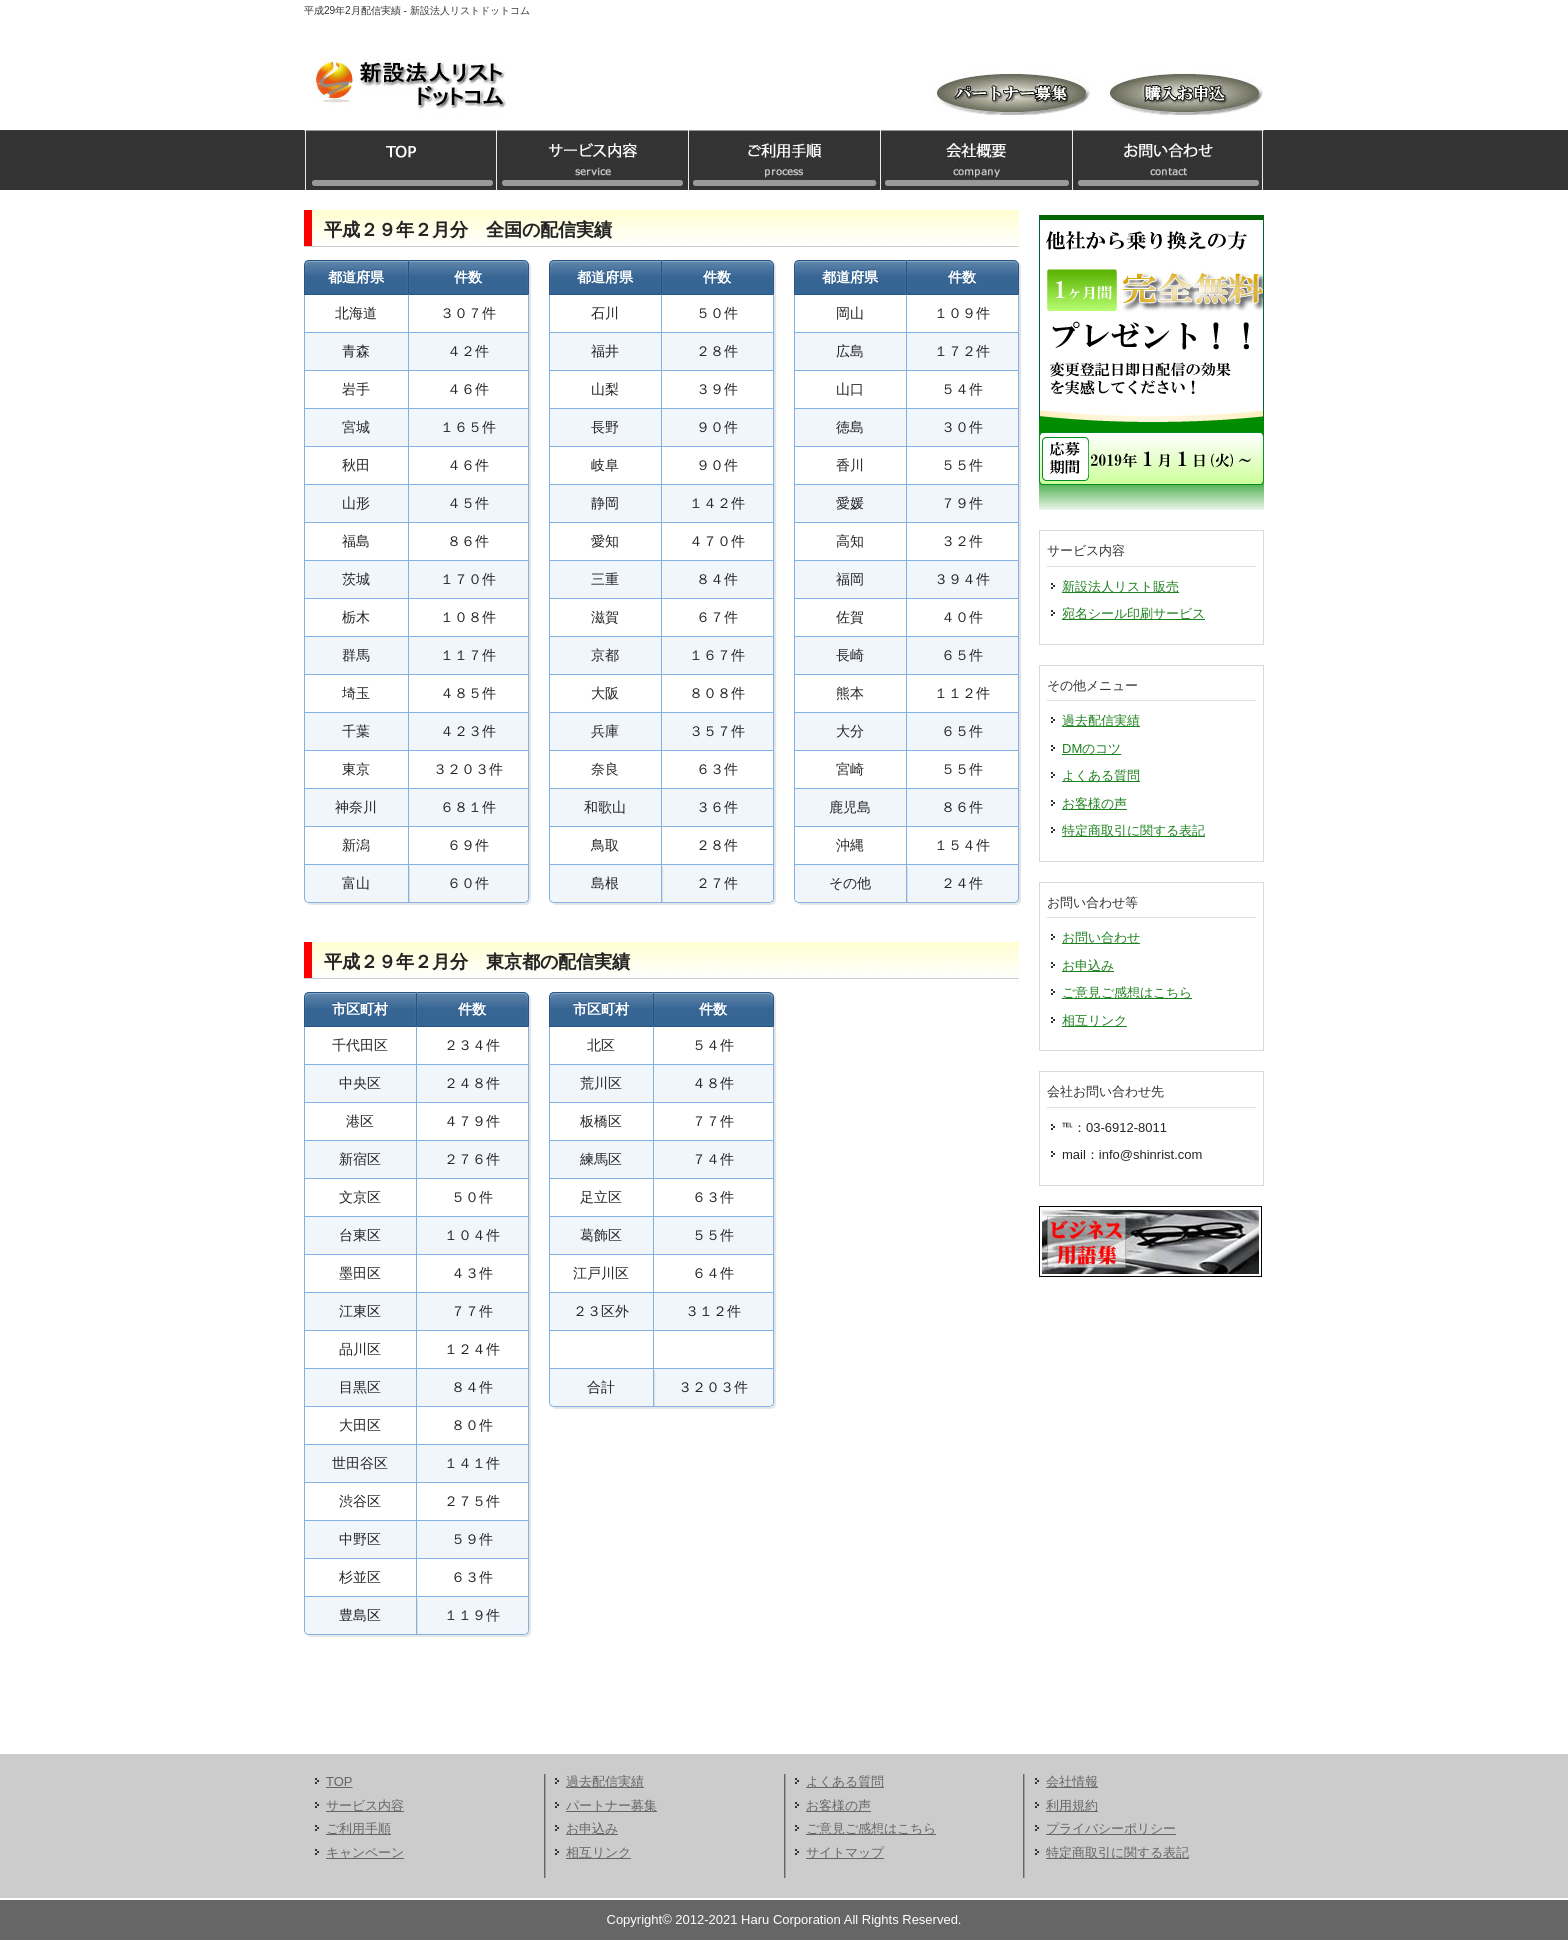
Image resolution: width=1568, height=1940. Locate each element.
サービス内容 (592, 160)
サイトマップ (845, 1852)
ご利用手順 (784, 160)
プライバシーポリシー (1111, 1828)
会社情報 (1072, 1781)
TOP (400, 160)
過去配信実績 (1101, 720)
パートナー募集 (611, 1805)
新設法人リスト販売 (1120, 586)
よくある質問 (1101, 775)
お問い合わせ (1168, 160)
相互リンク (1094, 1020)
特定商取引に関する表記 (1133, 830)
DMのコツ (1091, 748)
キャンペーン (365, 1852)
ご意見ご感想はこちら (1127, 992)
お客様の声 (1094, 803)
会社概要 (976, 160)
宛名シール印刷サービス (1133, 613)
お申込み (1088, 965)
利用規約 (1072, 1805)
